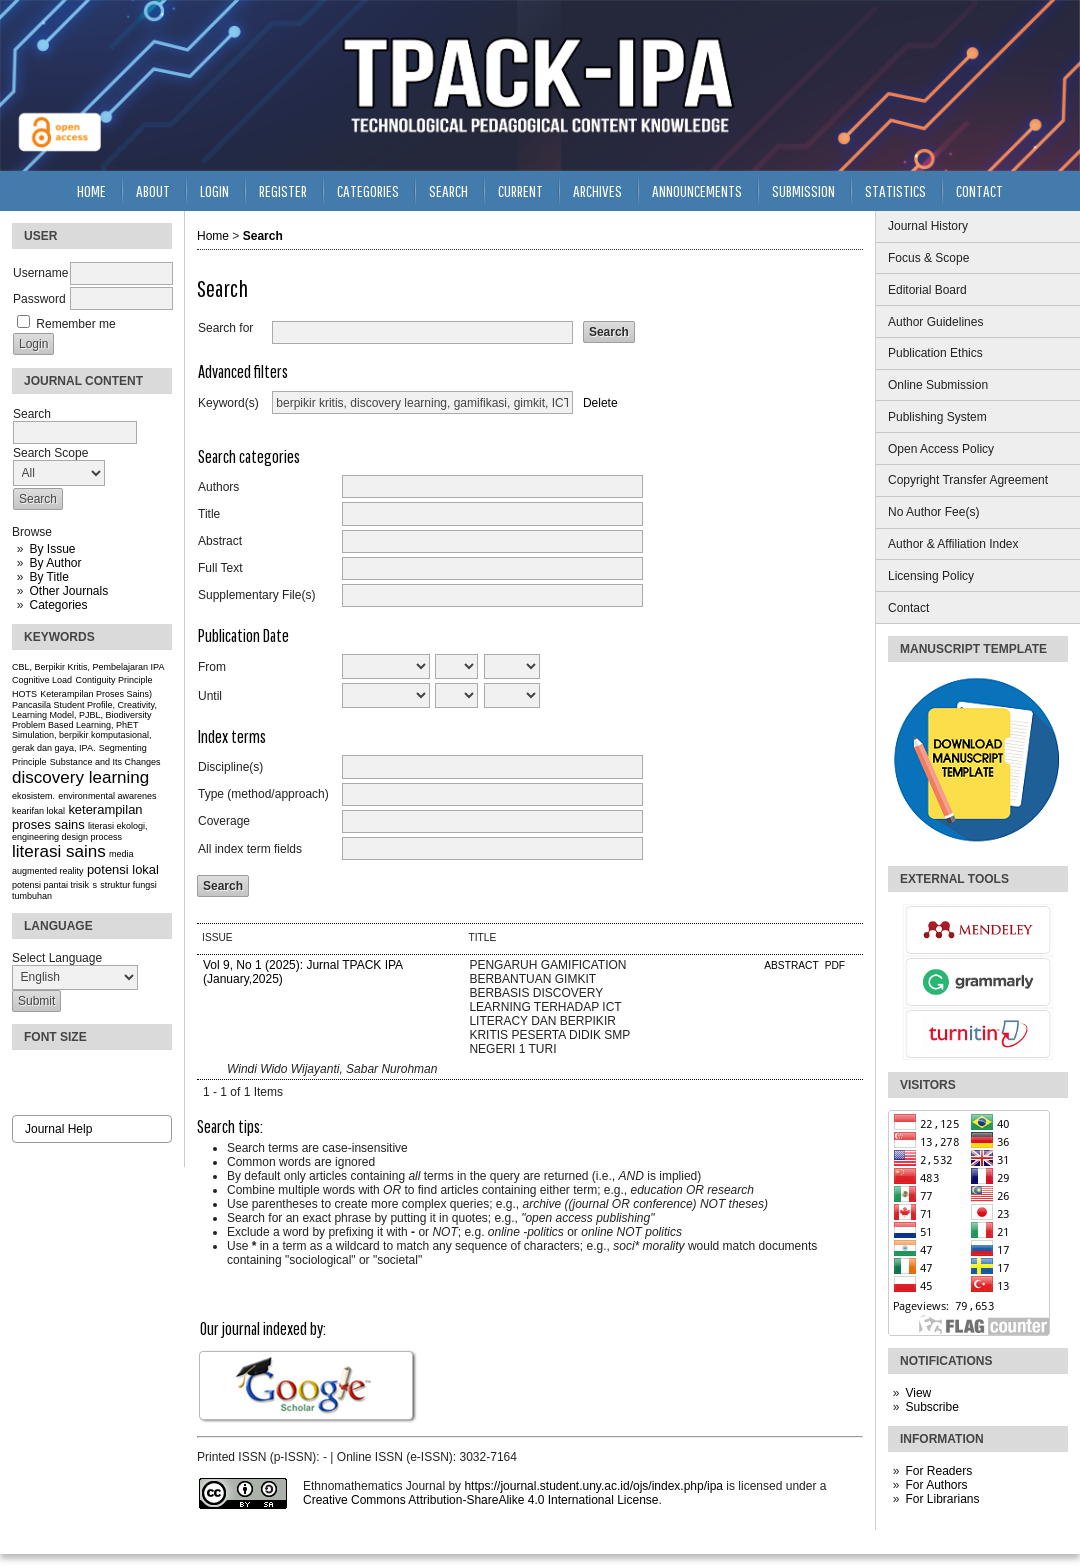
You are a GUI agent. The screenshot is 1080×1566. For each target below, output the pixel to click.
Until (210, 696)
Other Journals (68, 591)
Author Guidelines (935, 322)
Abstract (220, 541)
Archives (597, 190)
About (153, 190)
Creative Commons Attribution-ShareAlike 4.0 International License (481, 1500)
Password (39, 299)
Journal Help (58, 1129)
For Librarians (942, 1499)
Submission (803, 190)
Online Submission (938, 385)
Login (214, 190)
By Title (48, 577)
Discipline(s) (230, 767)
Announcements (697, 190)
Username (40, 273)
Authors (218, 487)
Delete (600, 403)
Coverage (224, 821)
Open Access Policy (941, 449)
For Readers (938, 1471)
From (212, 667)
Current (520, 190)
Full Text (220, 568)
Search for (225, 328)
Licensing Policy (931, 576)
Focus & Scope (928, 258)
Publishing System (937, 417)
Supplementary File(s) (256, 595)
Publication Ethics (935, 353)
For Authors (936, 1485)
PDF (835, 965)
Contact (908, 608)
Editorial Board (927, 290)
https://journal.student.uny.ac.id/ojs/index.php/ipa (593, 1486)
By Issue (52, 549)
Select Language (57, 958)
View (918, 1393)
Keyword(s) (228, 403)
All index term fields (250, 849)
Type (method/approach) (263, 794)
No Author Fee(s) (933, 512)
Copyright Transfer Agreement (968, 480)
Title (209, 514)
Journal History (928, 226)
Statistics (895, 190)
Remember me (75, 324)
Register (283, 190)
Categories (58, 605)
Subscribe (931, 1407)
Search (448, 190)
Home (91, 190)
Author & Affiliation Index (953, 544)
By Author (55, 563)
